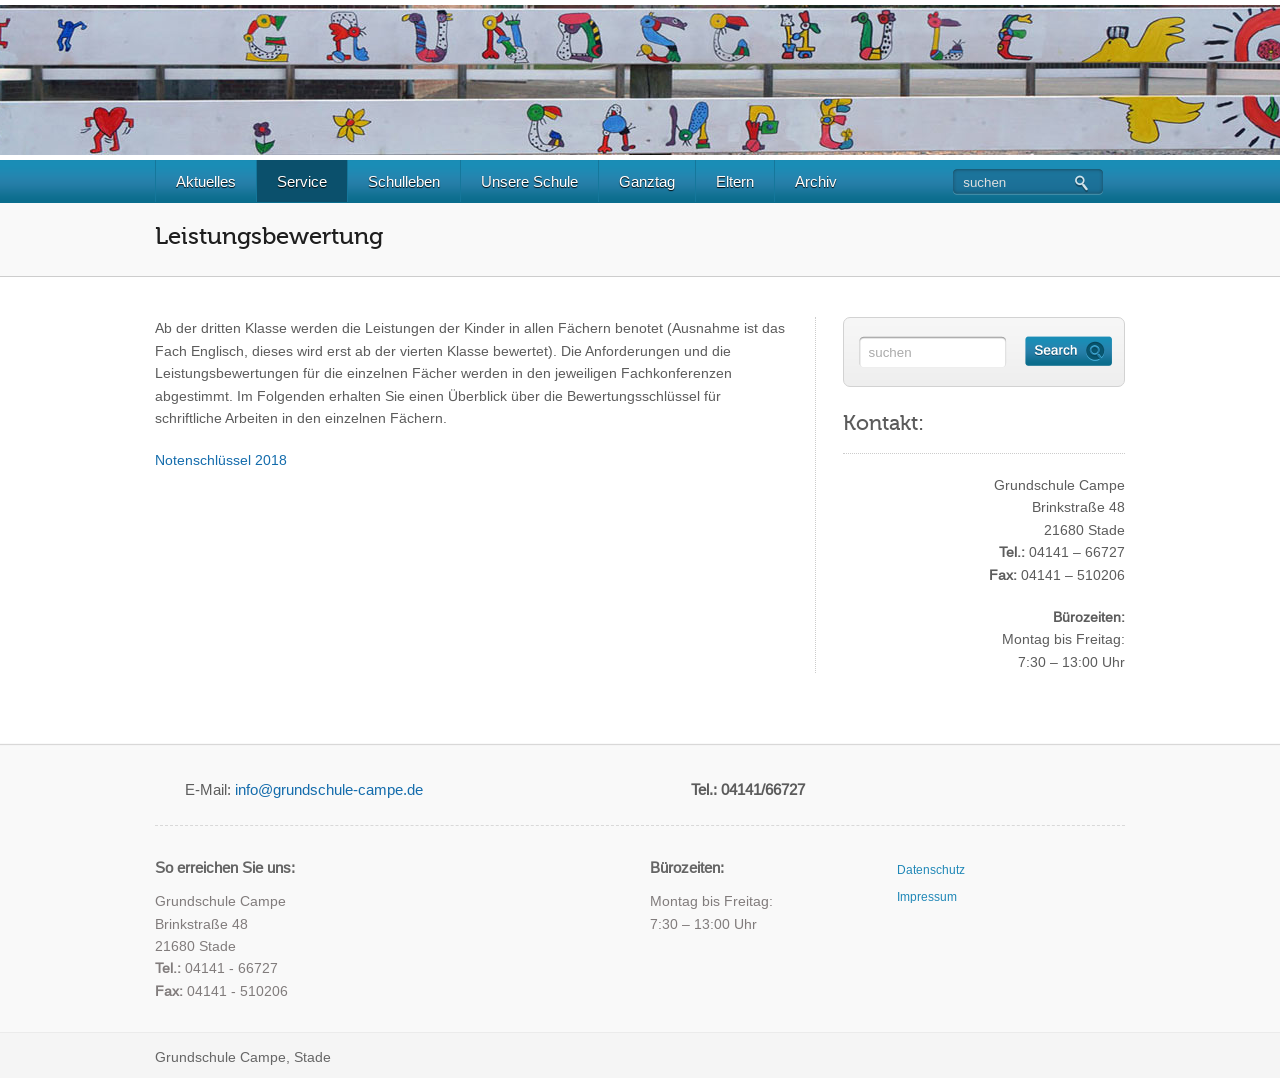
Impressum (927, 897)
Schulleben (412, 181)
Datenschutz (931, 870)
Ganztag (655, 181)
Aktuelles (214, 181)
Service (310, 181)
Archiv (824, 181)
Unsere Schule (538, 181)
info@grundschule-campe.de (329, 789)
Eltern (743, 181)
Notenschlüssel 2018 (221, 460)
